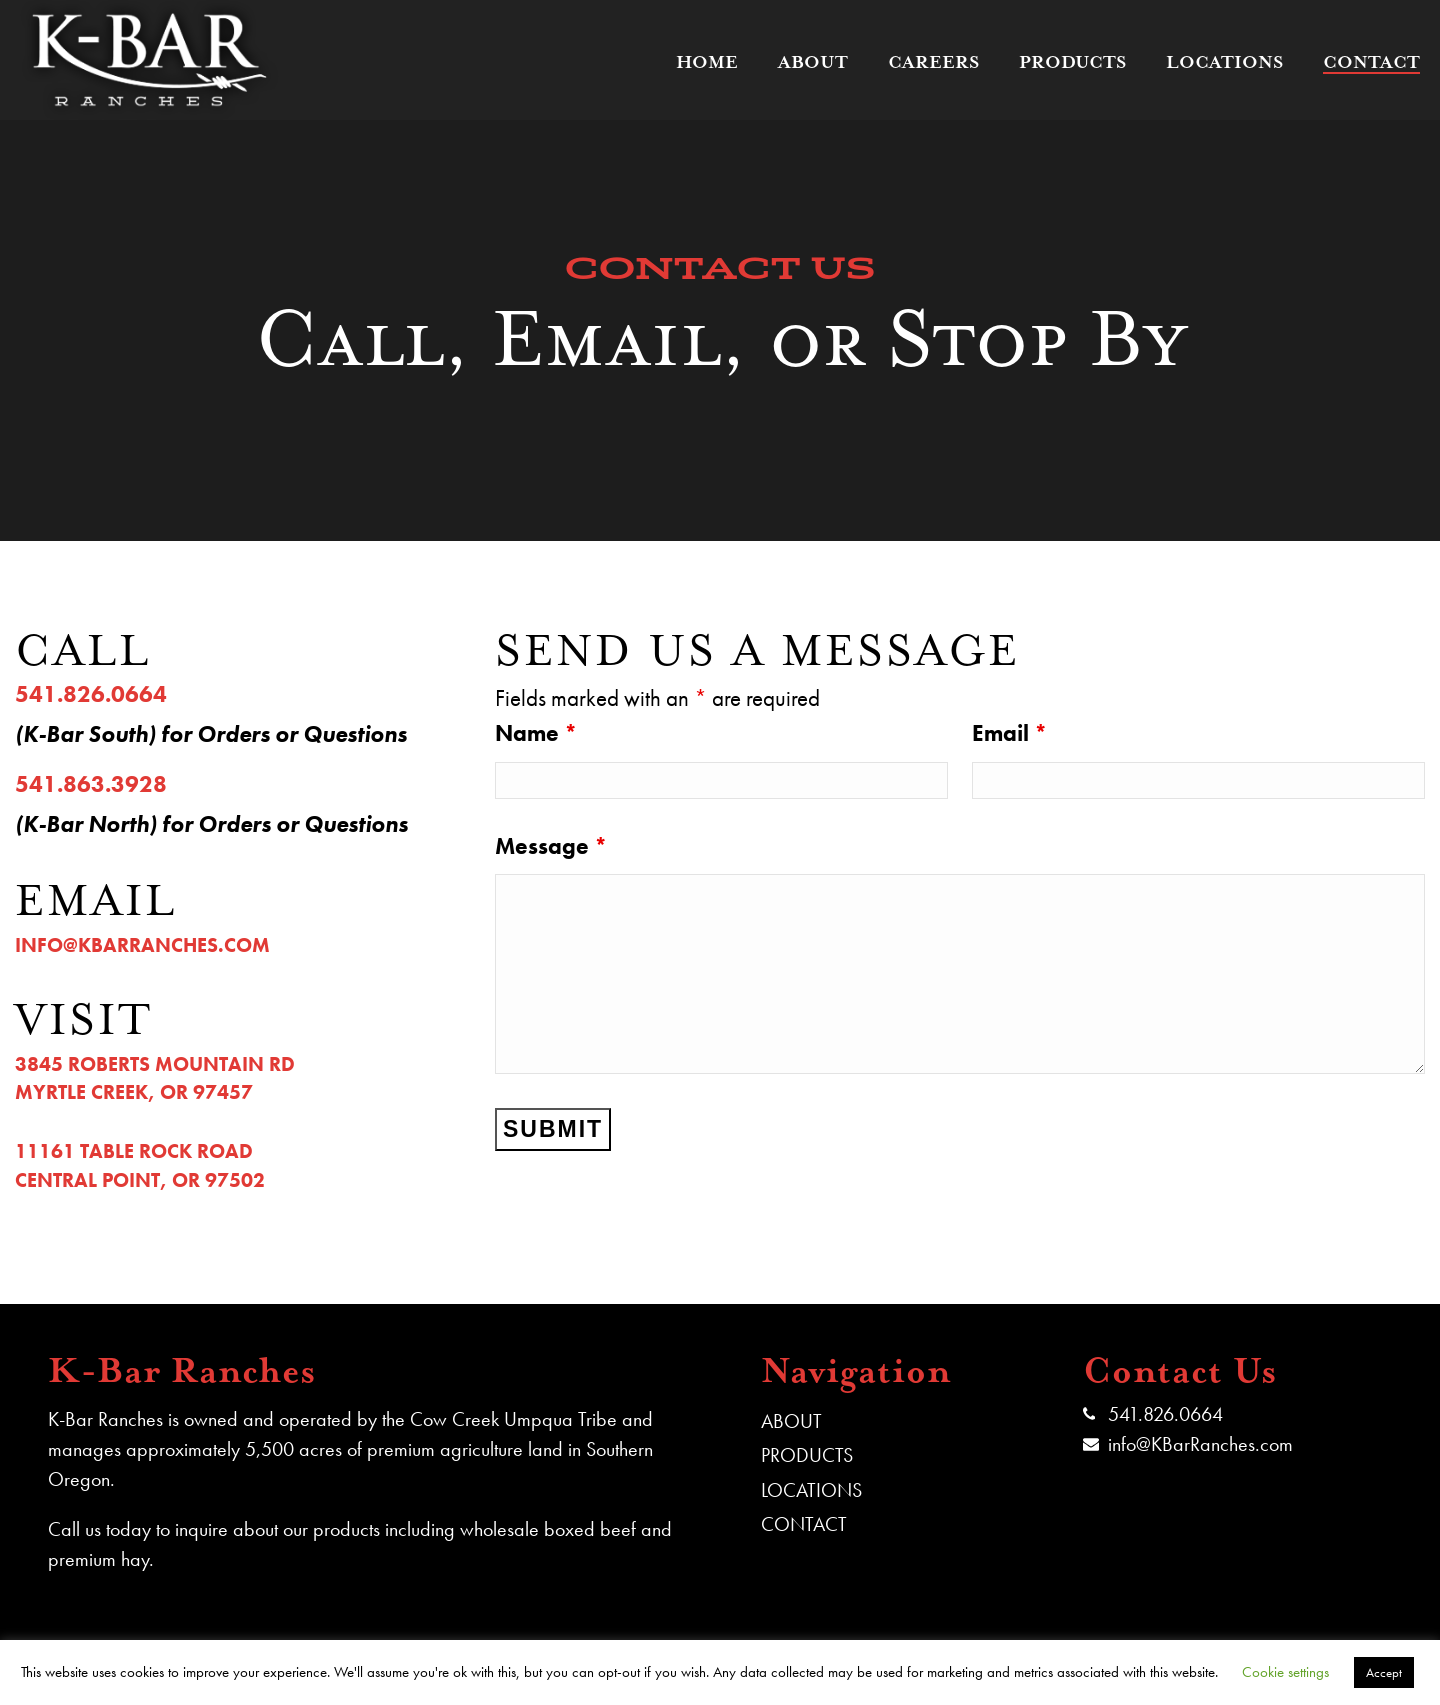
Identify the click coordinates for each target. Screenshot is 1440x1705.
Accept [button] (1384, 1672)
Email (1009, 733)
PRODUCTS (807, 1455)
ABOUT (791, 1421)
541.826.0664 (1165, 1414)
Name (536, 733)
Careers (933, 62)
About (813, 62)
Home (707, 62)
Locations (1224, 62)
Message (551, 846)
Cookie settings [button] (1285, 1672)
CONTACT (804, 1524)
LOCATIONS (811, 1490)
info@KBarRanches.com (1200, 1444)
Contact (1371, 62)
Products (1072, 62)
